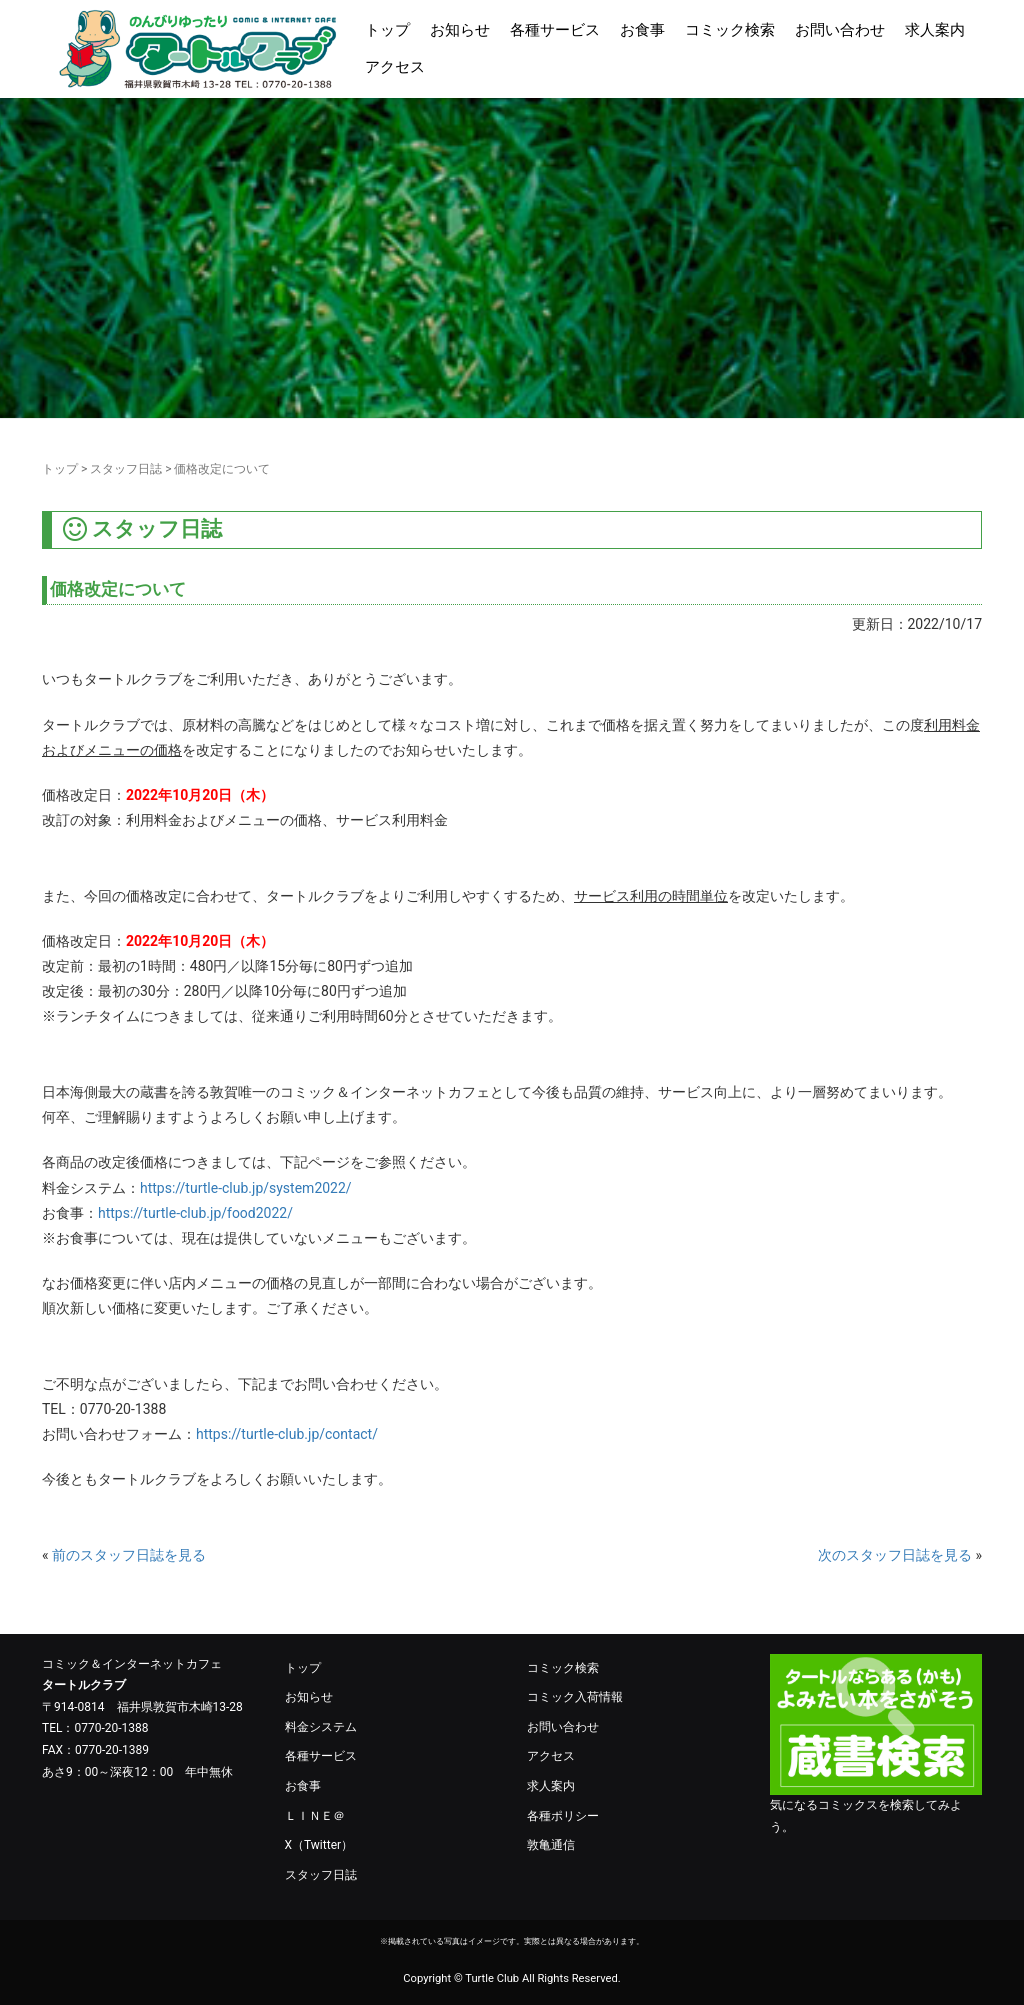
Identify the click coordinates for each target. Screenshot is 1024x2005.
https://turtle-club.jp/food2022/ (195, 1213)
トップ (387, 30)
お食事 (642, 30)
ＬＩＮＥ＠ (315, 1816)
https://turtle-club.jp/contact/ (287, 1434)
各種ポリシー (563, 1816)
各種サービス (555, 30)
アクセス (395, 67)
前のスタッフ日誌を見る (129, 1555)
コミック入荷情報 (575, 1697)
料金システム (321, 1727)
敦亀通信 (551, 1845)
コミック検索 (730, 30)
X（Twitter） (319, 1845)
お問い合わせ (840, 30)
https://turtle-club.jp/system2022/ (246, 1188)
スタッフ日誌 (126, 469)
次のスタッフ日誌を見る (895, 1555)
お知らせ (460, 30)
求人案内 (935, 30)
